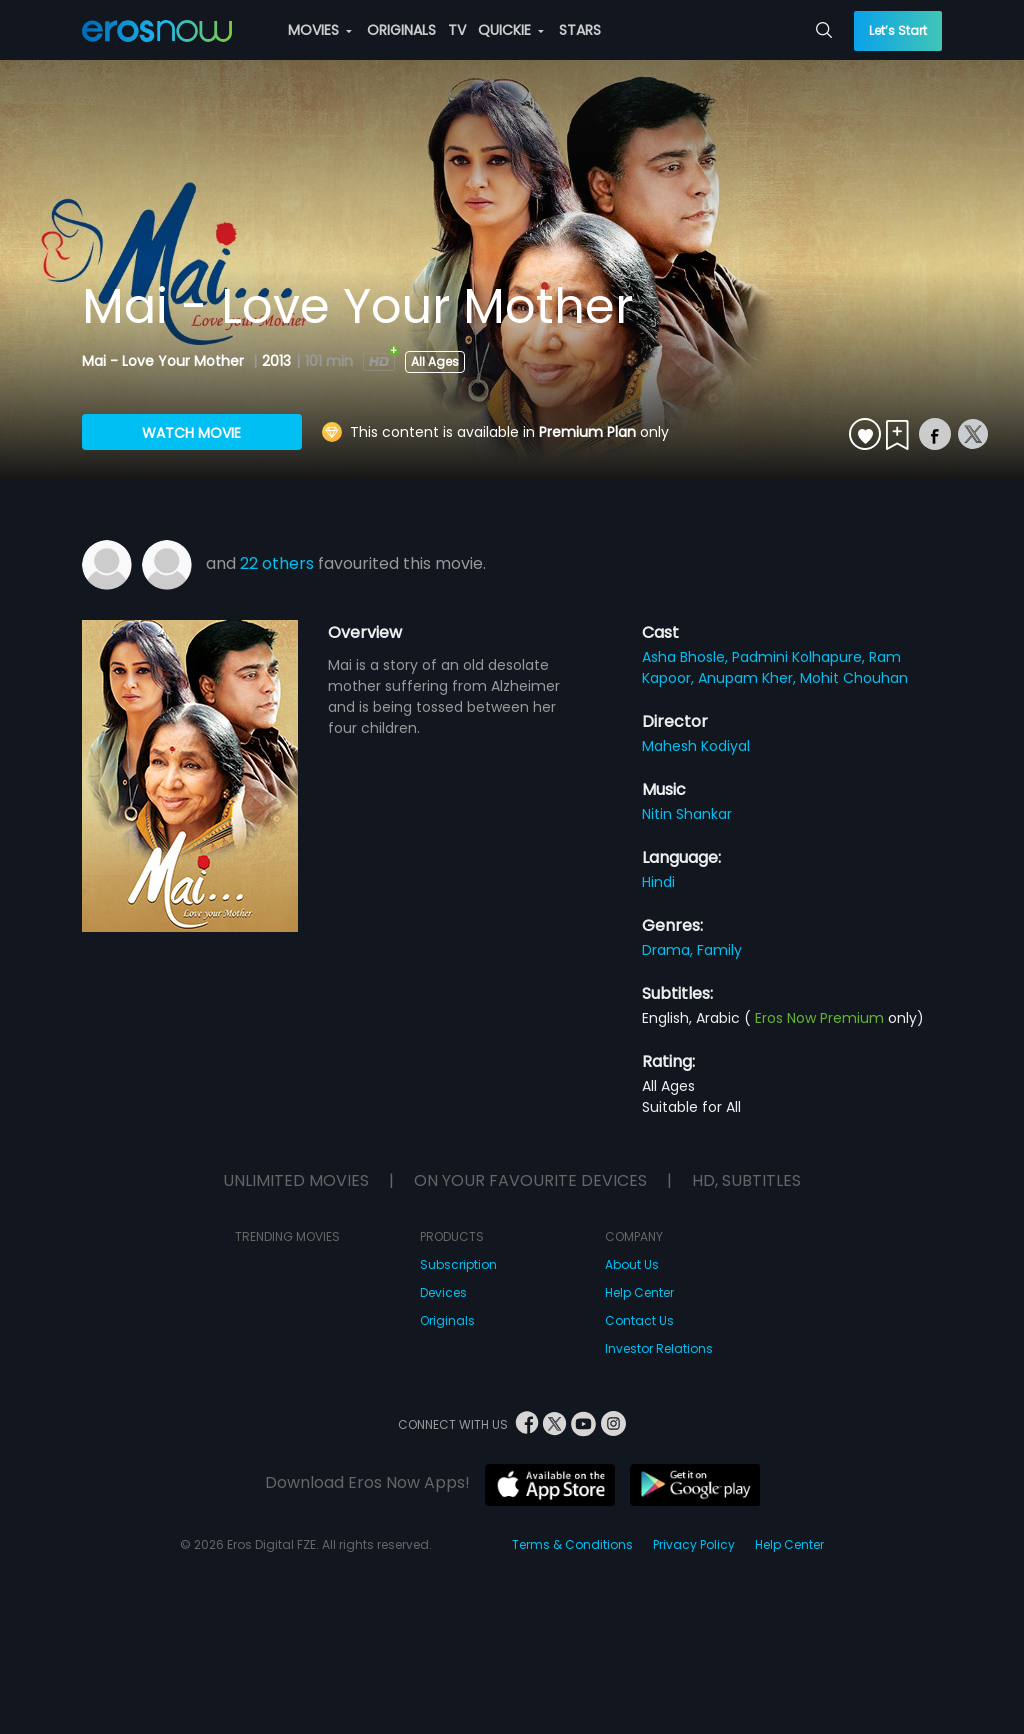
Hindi (658, 882)
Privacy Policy (694, 1544)
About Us (632, 1264)
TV (457, 30)
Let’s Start (898, 30)
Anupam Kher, (749, 678)
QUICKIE (511, 30)
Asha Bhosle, (687, 657)
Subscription (458, 1264)
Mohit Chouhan (854, 678)
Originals (447, 1320)
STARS (580, 30)
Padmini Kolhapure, (800, 657)
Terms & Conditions (572, 1544)
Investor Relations (659, 1348)
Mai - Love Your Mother (165, 361)
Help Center (639, 1292)
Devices (443, 1292)
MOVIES (320, 30)
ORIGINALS (401, 30)
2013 (276, 361)
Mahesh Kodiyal (696, 746)
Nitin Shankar (687, 814)
